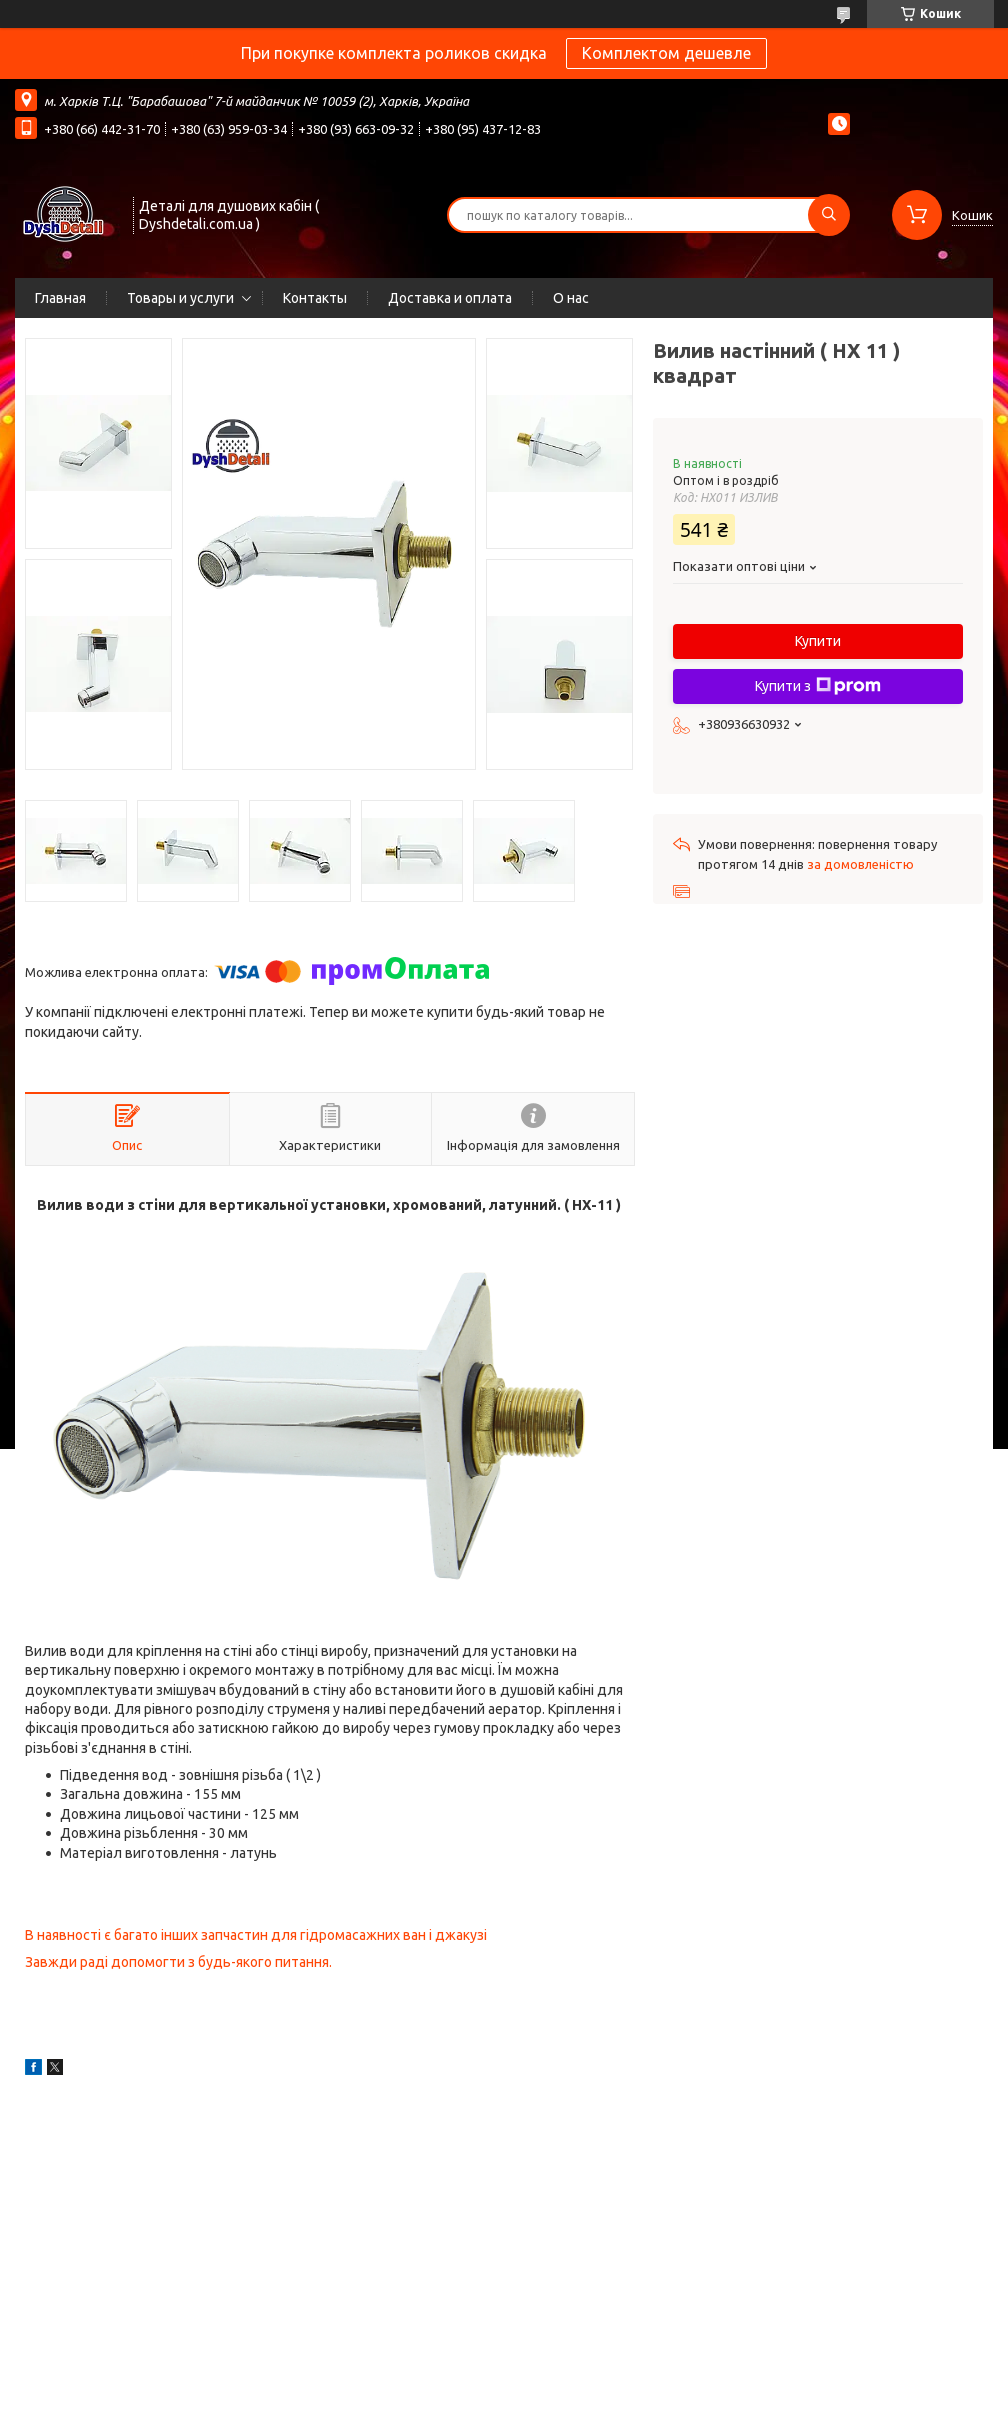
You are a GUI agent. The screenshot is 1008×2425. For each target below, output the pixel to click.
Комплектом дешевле (666, 53)
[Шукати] (829, 215)
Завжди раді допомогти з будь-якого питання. (178, 1962)
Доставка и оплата (450, 298)
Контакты (315, 298)
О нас (571, 298)
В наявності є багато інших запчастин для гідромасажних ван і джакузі (256, 1935)
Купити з (818, 686)
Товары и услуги (180, 298)
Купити (818, 641)
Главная (60, 298)
